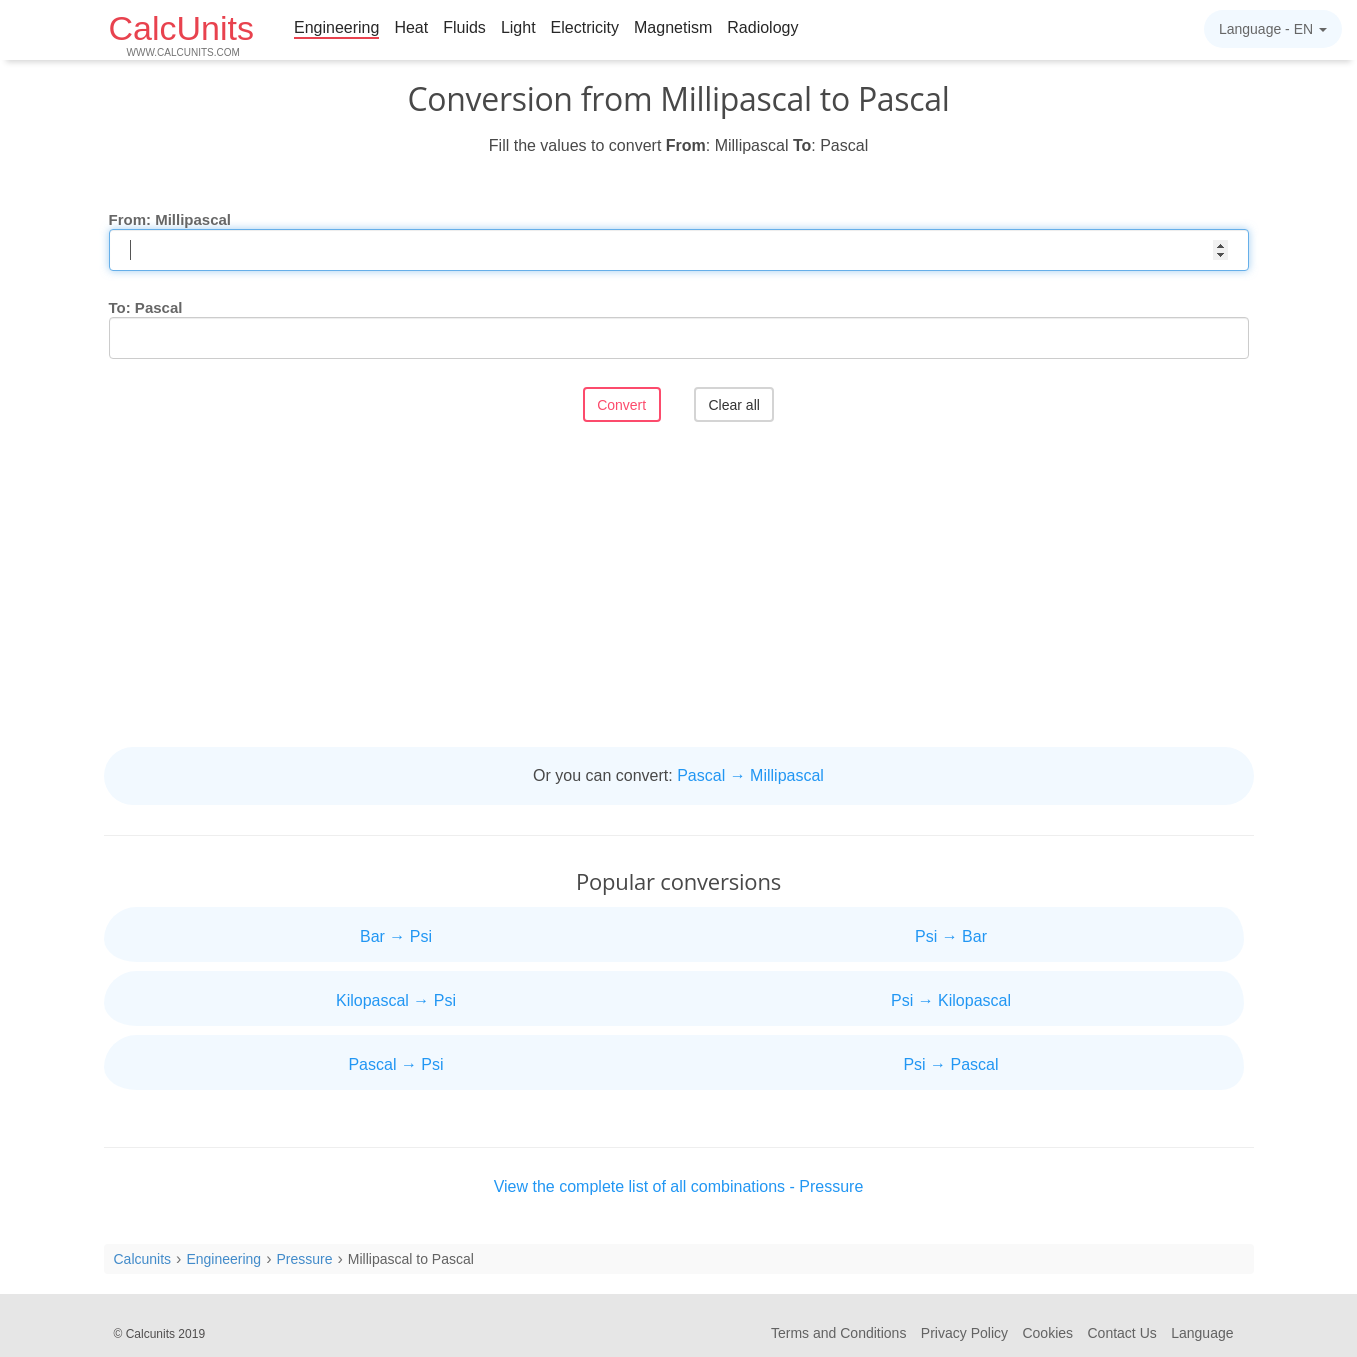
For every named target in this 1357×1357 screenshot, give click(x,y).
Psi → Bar (951, 936)
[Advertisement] (679, 587)
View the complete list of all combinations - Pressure (679, 1186)
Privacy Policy (964, 1333)
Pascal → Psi (395, 1064)
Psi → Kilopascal (951, 1000)
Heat (411, 27)
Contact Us (1122, 1333)
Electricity (585, 27)
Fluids (464, 27)
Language (1202, 1333)
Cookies (1047, 1333)
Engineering (336, 27)
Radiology (762, 27)
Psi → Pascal (950, 1064)
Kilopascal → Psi (396, 1000)
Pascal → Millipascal (750, 775)
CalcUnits (181, 33)
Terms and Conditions (838, 1333)
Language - (1273, 29)
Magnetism (673, 27)
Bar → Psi (396, 936)
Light (518, 27)
